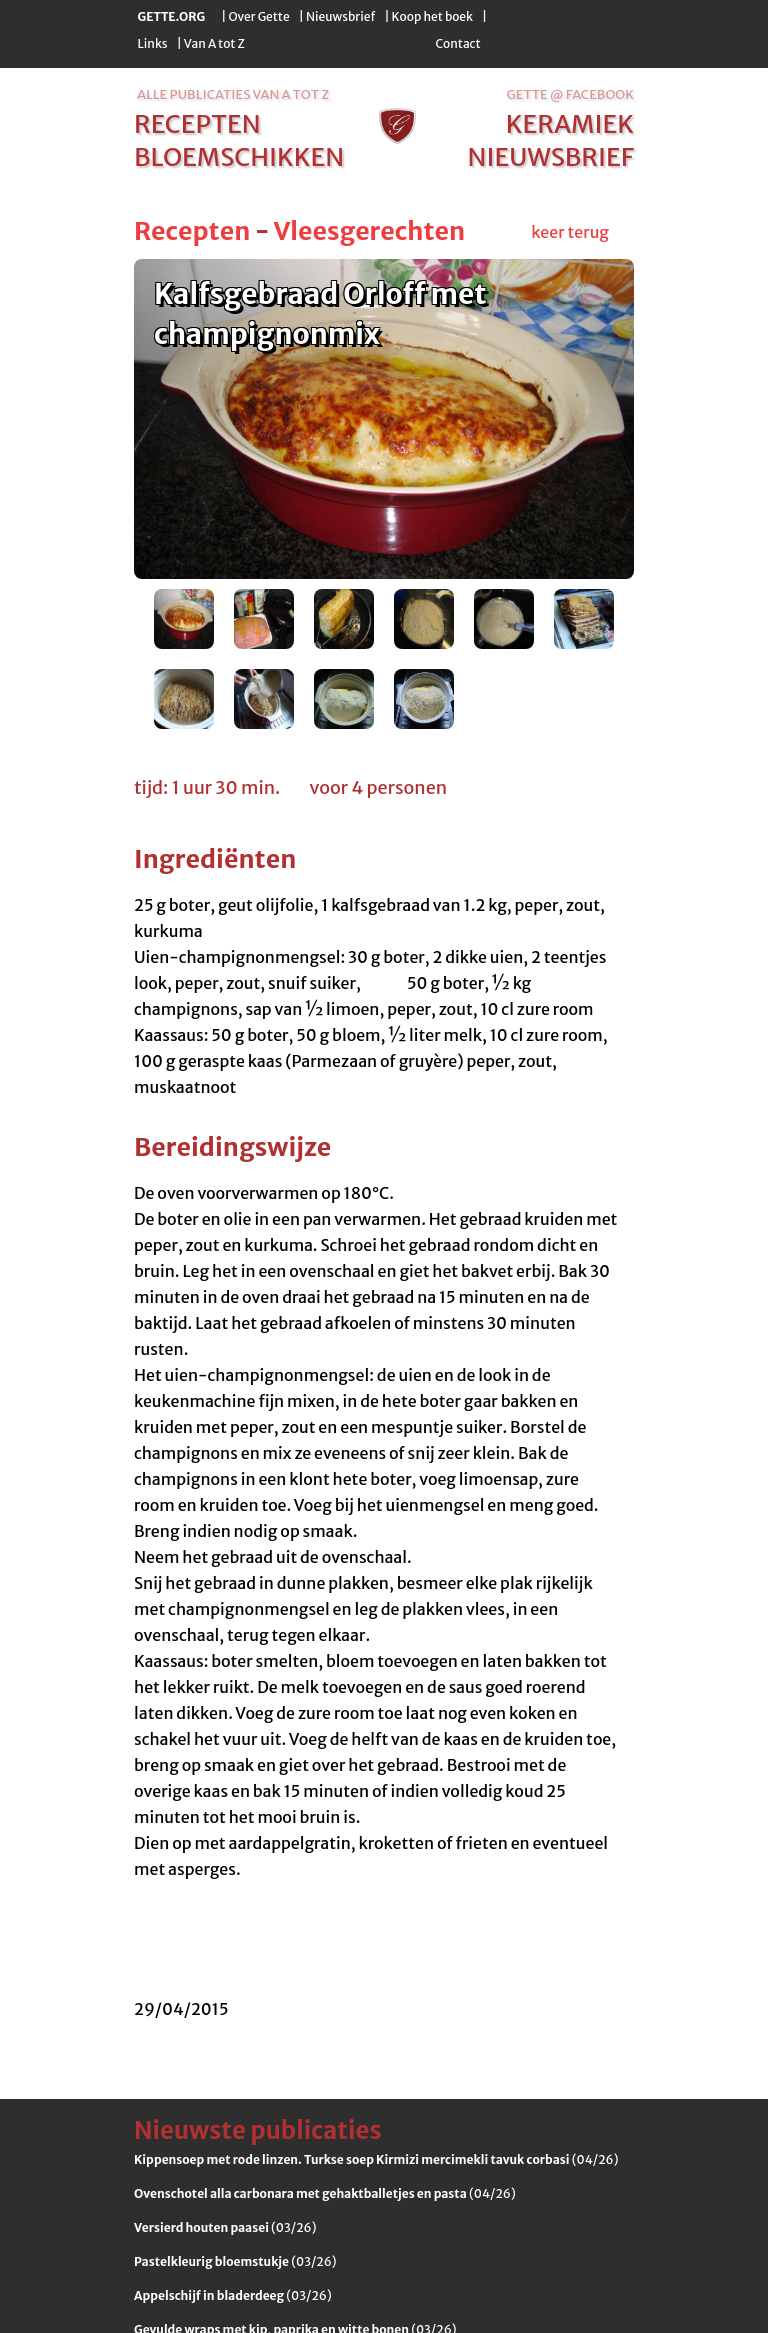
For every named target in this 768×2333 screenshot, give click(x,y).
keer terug (570, 232)
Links (153, 43)
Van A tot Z (214, 43)
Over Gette (258, 16)
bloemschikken (239, 157)
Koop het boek (432, 16)
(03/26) (225, 2227)
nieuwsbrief (551, 157)
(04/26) (376, 2159)
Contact (457, 43)
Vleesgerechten (369, 231)
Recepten (192, 231)
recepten (197, 124)
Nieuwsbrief (340, 16)
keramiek (570, 124)
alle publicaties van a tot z (233, 94)
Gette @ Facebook (570, 94)
